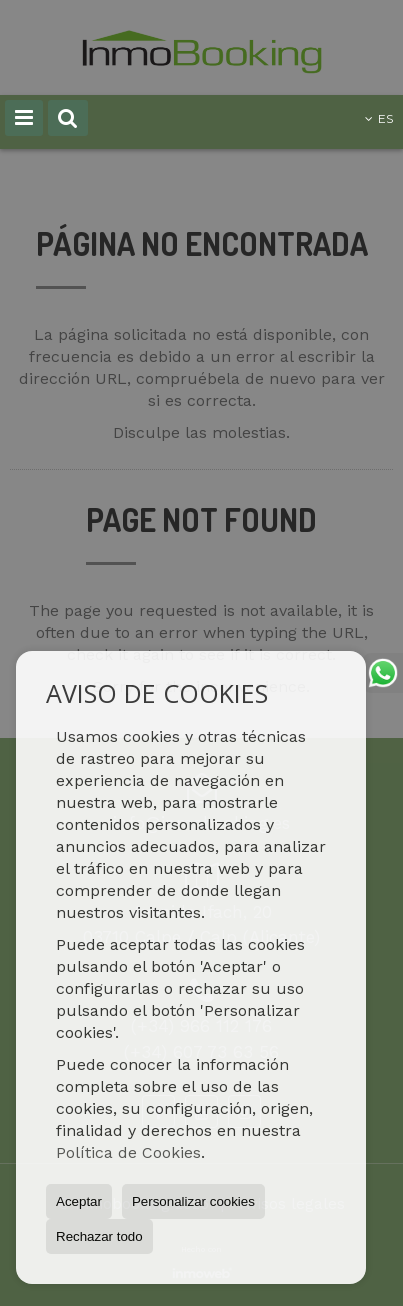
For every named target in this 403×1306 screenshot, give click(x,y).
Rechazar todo (99, 1236)
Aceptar (79, 1201)
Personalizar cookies (193, 1201)
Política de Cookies (128, 1152)
